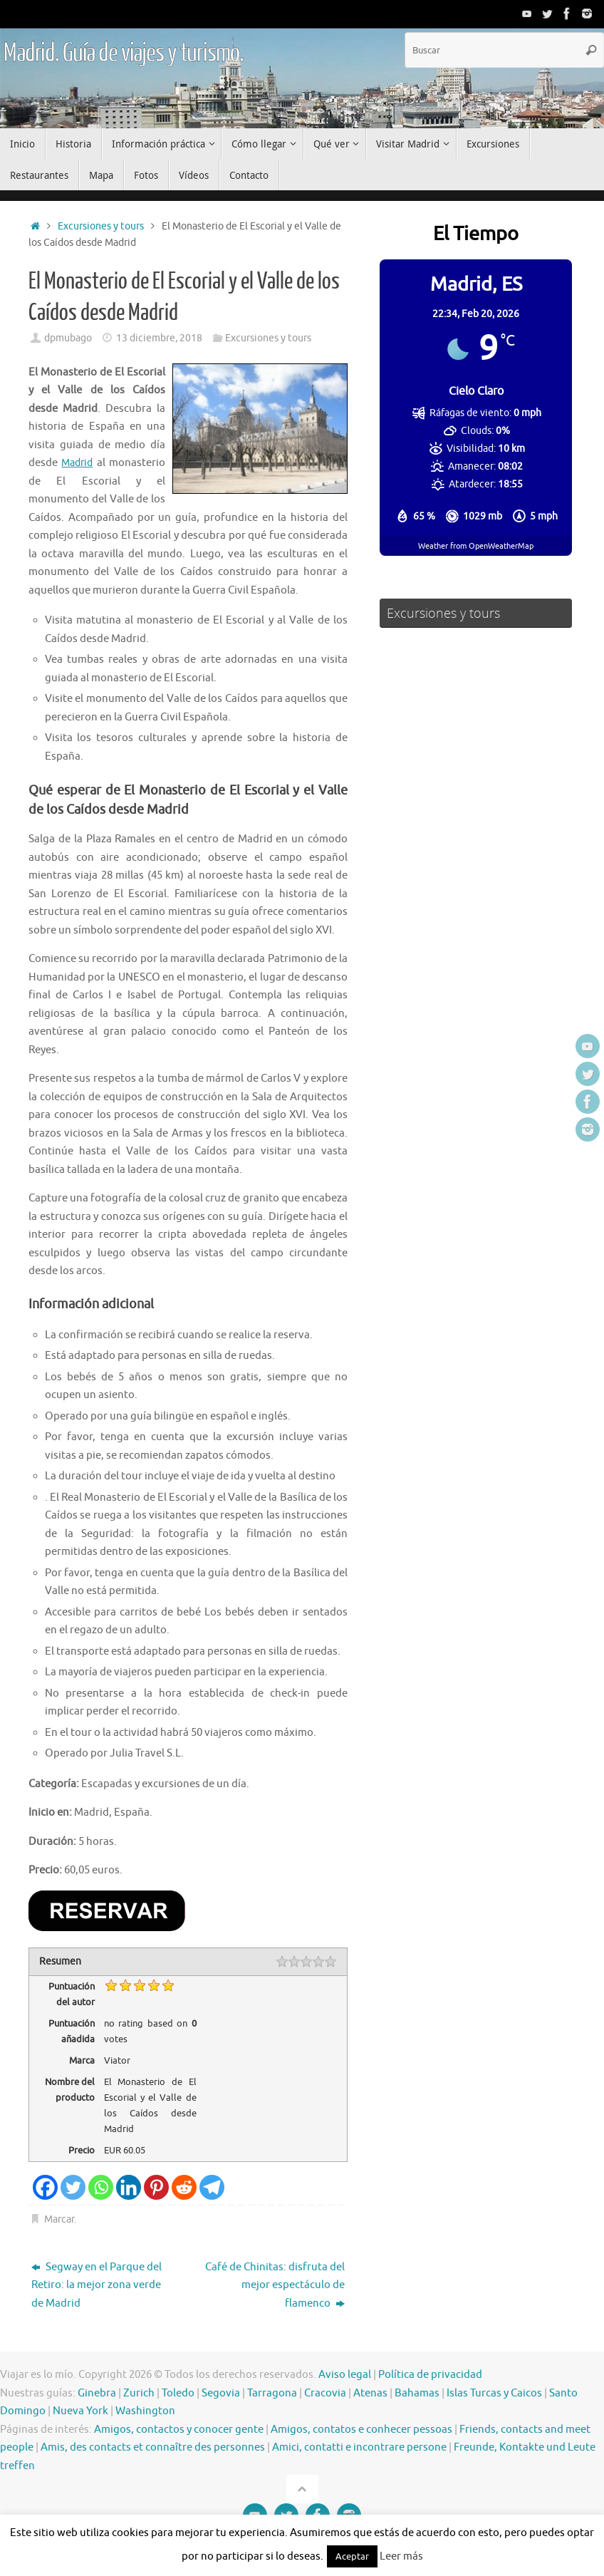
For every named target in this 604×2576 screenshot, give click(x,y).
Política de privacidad (430, 2374)
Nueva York (80, 2411)
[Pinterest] (156, 2187)
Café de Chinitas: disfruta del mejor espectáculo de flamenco (275, 2285)
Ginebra (97, 2393)
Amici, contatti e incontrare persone (359, 2447)
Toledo (178, 2393)
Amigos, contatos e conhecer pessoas (361, 2429)
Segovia (221, 2393)
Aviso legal (344, 2374)
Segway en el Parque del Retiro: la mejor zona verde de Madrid (96, 2285)
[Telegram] (211, 2187)
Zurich (139, 2393)
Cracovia (325, 2393)
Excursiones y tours (101, 226)
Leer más (401, 2556)
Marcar (59, 2219)
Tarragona (272, 2393)
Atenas (370, 2393)
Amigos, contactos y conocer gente (179, 2429)
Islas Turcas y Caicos (494, 2393)
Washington (145, 2411)
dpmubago (68, 338)
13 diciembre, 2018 (159, 338)
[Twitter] (73, 2187)
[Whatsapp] (100, 2187)
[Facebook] (45, 2187)
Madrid (78, 463)
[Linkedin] (128, 2187)
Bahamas (417, 2393)
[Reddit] (184, 2187)
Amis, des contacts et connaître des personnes (153, 2447)
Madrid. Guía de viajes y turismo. (123, 53)
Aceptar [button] (352, 2556)
